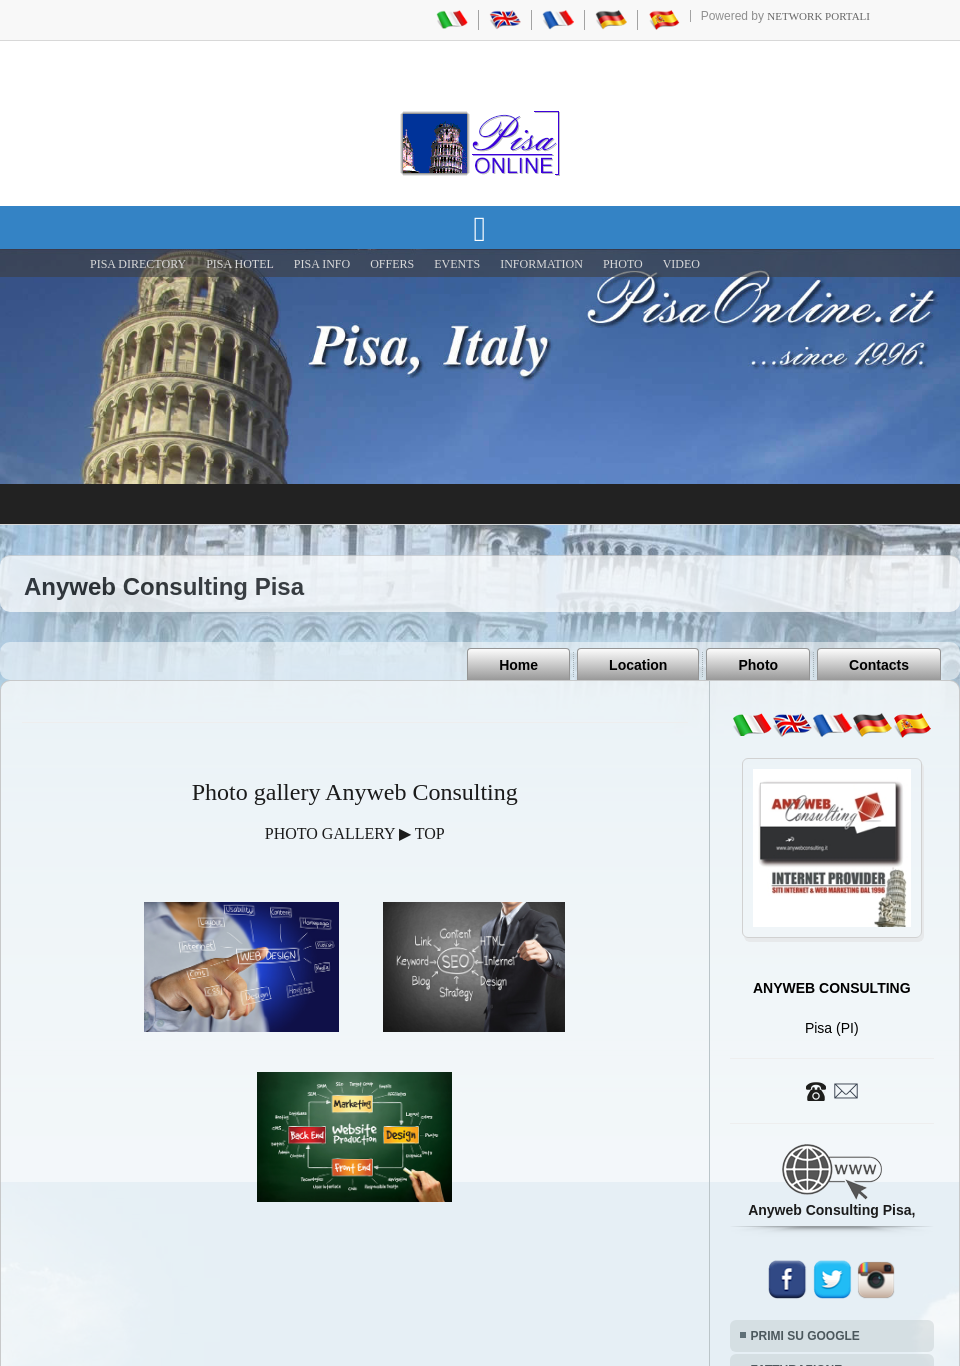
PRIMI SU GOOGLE (805, 1336)
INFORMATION (541, 264)
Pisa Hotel (240, 264)
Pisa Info (322, 264)
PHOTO (623, 264)
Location (638, 665)
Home (518, 665)
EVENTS (457, 264)
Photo (758, 665)
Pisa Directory (138, 264)
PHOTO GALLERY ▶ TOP (355, 833)
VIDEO (681, 264)
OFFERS (392, 264)
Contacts (879, 665)
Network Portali (818, 16)
